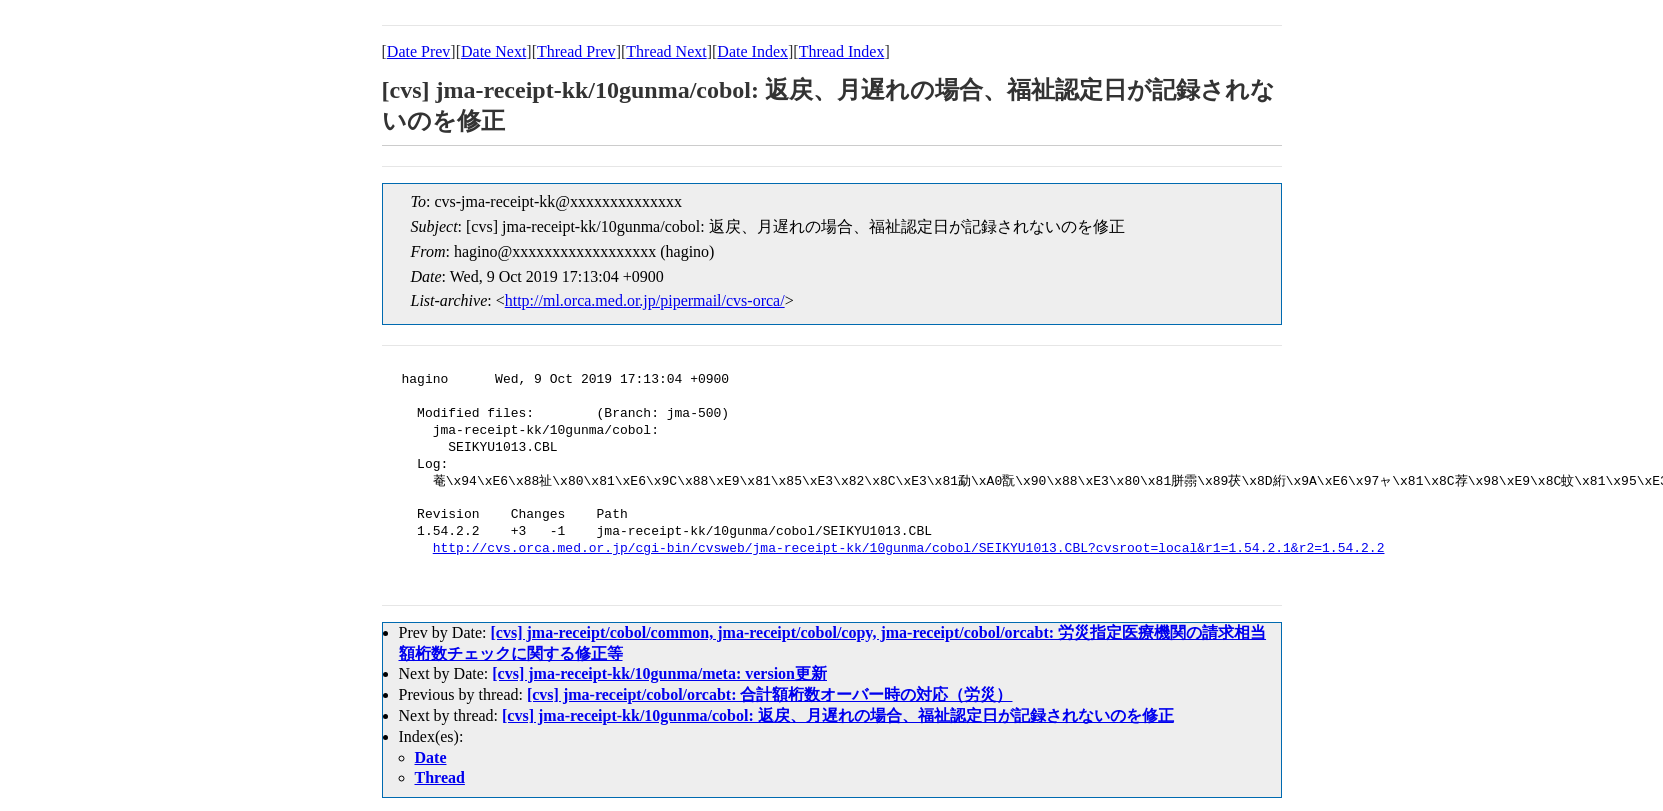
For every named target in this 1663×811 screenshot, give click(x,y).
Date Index (752, 51)
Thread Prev (576, 51)
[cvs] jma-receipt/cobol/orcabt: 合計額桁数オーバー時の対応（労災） (770, 694)
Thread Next (666, 51)
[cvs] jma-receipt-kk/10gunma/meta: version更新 (659, 673)
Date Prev (419, 51)
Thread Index (842, 51)
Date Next (493, 51)
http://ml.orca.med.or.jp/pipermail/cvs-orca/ (645, 300)
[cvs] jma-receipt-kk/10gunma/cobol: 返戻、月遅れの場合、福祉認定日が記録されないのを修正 (838, 715)
